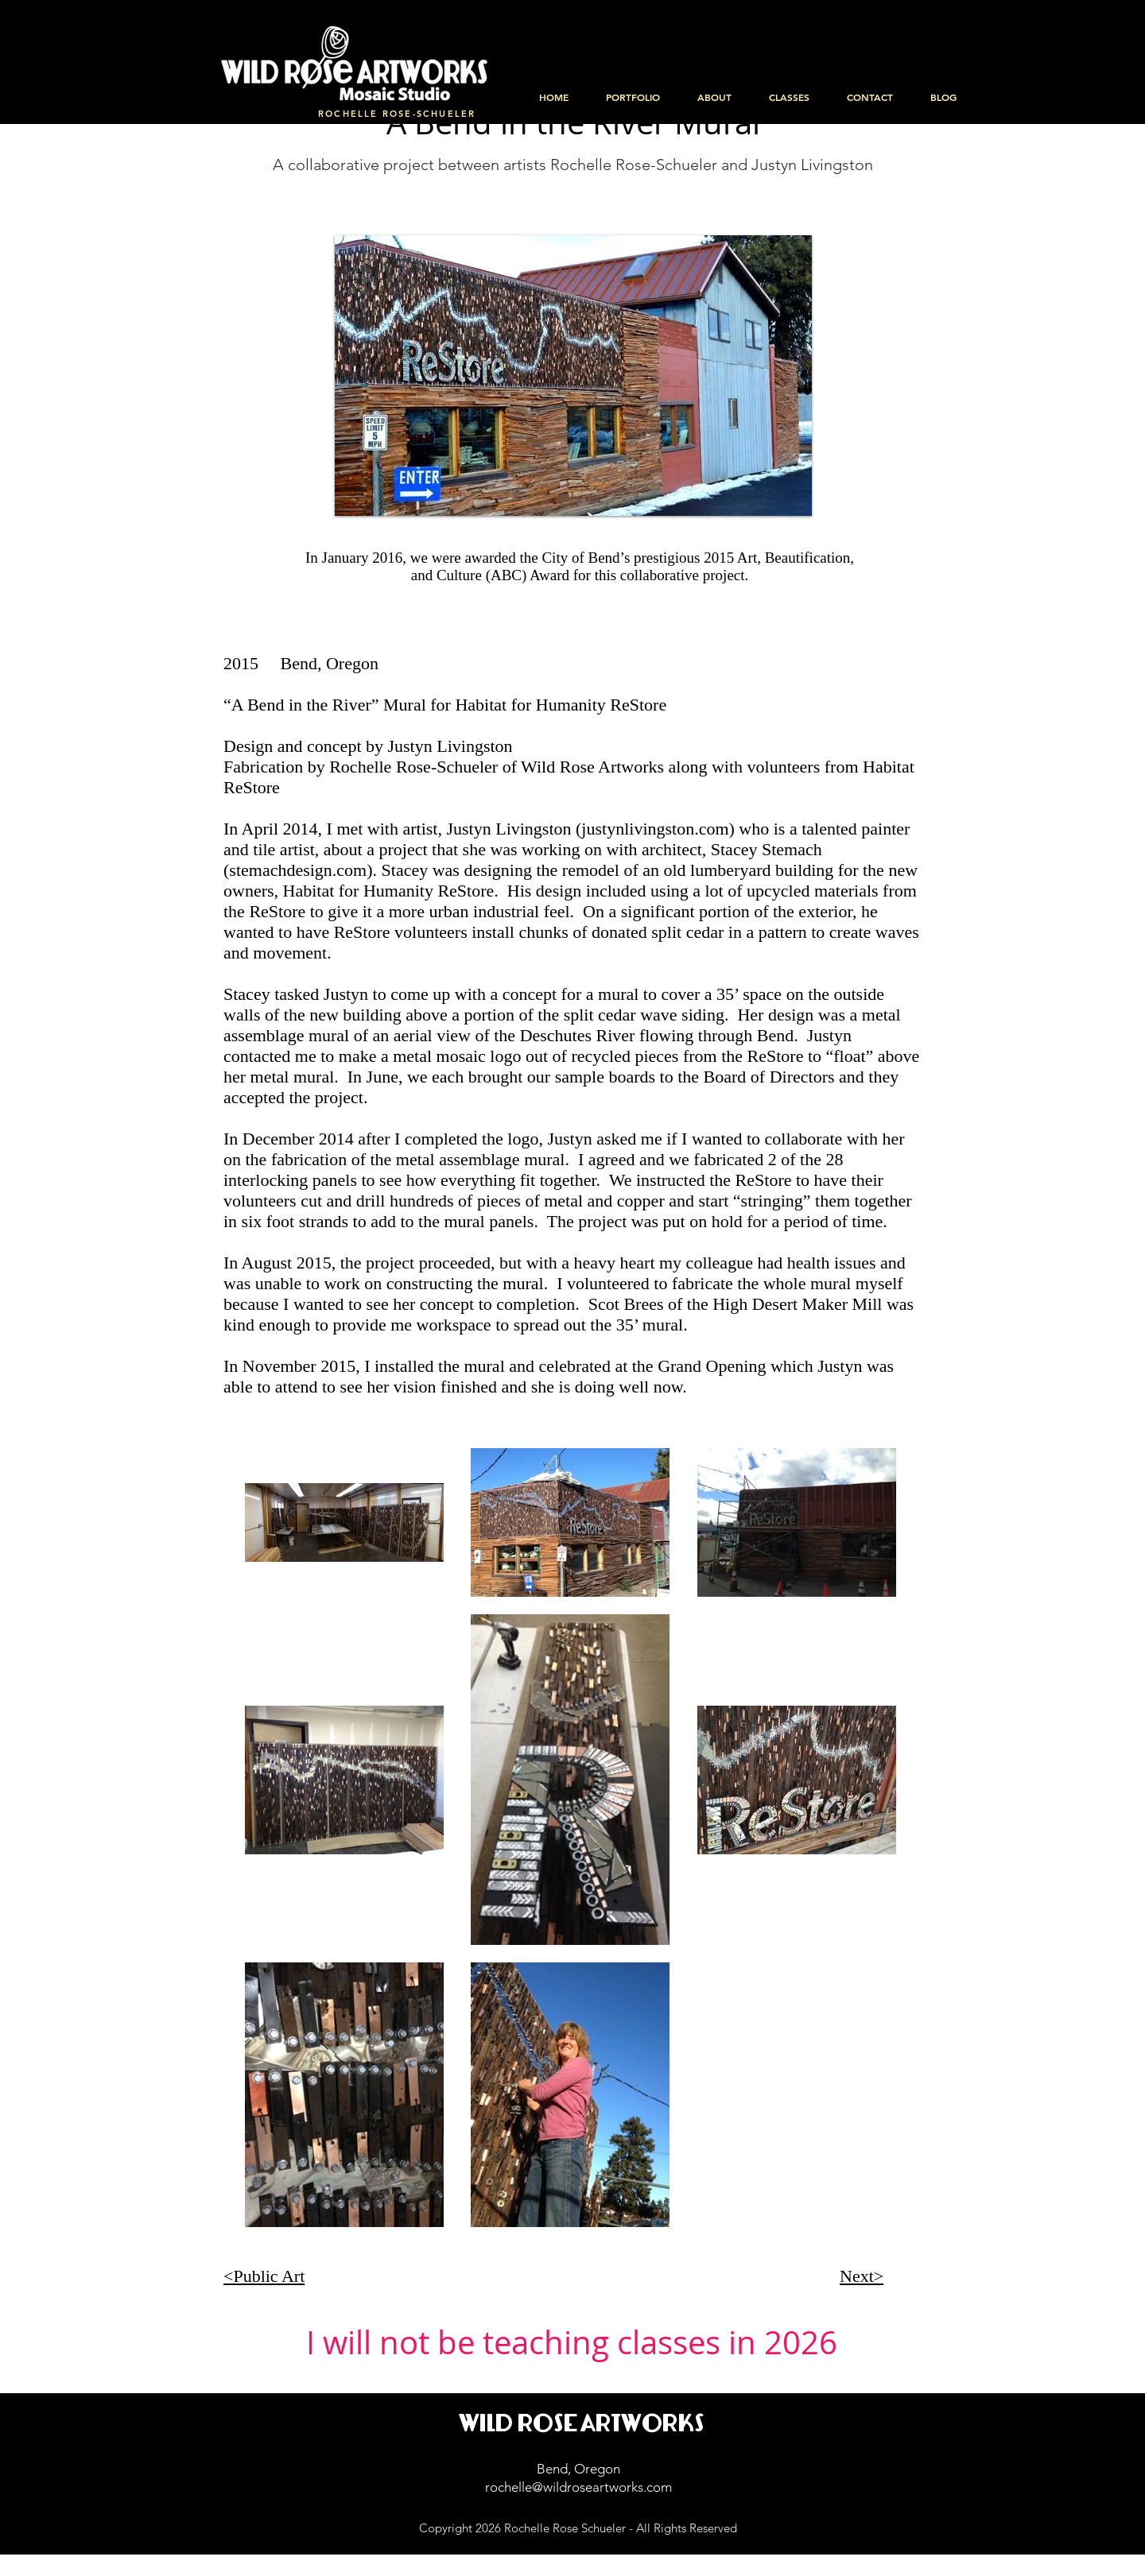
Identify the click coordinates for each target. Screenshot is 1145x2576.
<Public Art (264, 2276)
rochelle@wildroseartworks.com (578, 2487)
